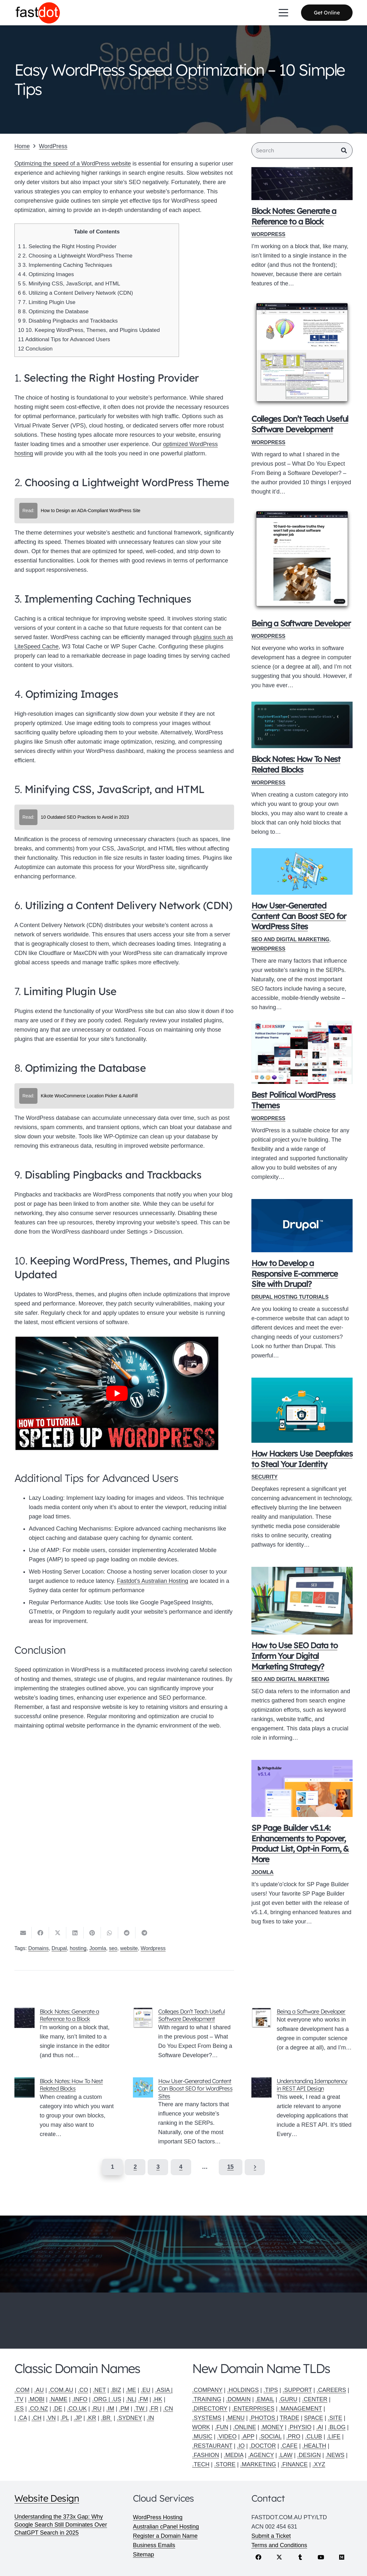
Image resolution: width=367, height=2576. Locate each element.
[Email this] (23, 1934)
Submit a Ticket (271, 2536)
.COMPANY (207, 2390)
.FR (154, 2408)
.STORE (225, 2464)
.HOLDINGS (243, 2390)
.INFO (79, 2399)
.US (116, 2399)
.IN (150, 2418)
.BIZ (115, 2390)
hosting (78, 1949)
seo (113, 1949)
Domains (38, 1949)
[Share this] (40, 1934)
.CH (36, 2418)
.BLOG (337, 2427)
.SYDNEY (129, 2418)
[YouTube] (321, 2557)
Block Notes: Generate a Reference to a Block (293, 217)
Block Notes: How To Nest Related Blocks (295, 765)
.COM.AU (60, 2390)
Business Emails (154, 2545)
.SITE (335, 2418)
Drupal (59, 1949)
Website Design (46, 2498)
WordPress (268, 235)
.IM (110, 2408)
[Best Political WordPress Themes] (302, 1053)
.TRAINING (206, 2399)
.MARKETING (258, 2464)
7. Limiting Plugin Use (47, 302)
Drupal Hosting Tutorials (290, 1298)
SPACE (313, 2418)
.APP (247, 2436)
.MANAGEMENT (300, 2408)
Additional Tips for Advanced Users (64, 339)
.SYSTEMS (206, 2418)
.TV (18, 2399)
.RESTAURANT (212, 2446)
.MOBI (36, 2399)
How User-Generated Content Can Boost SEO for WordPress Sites (298, 917)
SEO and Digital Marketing (290, 940)
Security (264, 1478)
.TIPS (271, 2390)
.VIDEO (227, 2436)
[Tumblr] (300, 2557)
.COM (21, 2390)
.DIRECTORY (209, 2408)
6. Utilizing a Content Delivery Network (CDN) (75, 293)
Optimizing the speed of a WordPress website (72, 163)
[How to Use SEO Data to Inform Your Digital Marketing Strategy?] (302, 1602)
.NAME (58, 2399)
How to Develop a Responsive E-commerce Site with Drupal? (294, 1274)
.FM (143, 2399)
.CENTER (314, 2399)
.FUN (221, 2427)
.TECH (200, 2464)
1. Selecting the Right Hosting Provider (67, 246)
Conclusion (35, 349)
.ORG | (102, 2399)
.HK (157, 2399)
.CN (168, 2408)
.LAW (285, 2455)
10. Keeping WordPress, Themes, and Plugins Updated (89, 330)
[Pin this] (92, 1934)
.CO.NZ (38, 2408)
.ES (19, 2408)
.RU (97, 2408)
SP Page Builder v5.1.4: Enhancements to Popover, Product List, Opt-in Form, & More (300, 1844)
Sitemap (143, 2554)
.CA (22, 2418)
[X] (279, 2557)
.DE (57, 2408)
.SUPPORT (297, 2390)
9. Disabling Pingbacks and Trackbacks (68, 321)
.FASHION (205, 2455)
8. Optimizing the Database (53, 311)
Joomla (262, 1873)
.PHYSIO (299, 2427)
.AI (319, 2427)
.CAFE (289, 2446)
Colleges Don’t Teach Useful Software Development (299, 425)
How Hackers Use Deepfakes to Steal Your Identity (302, 1460)
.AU (39, 2390)
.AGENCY (261, 2455)
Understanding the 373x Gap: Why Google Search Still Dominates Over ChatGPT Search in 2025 (60, 2524)
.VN (51, 2418)
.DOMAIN (238, 2399)
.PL (65, 2418)
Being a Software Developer (300, 624)
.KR (91, 2418)
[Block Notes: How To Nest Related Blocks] (302, 726)
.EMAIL (264, 2399)
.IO (241, 2446)
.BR (106, 2418)
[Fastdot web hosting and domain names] (39, 13)
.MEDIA (233, 2455)
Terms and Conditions (279, 2545)
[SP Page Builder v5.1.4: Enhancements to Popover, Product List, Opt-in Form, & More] (302, 1789)
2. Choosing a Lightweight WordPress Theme (75, 256)
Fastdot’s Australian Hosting (152, 1581)
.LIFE (333, 2436)
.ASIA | (164, 2390)
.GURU (288, 2399)
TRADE (289, 2418)
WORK (201, 2427)
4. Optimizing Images (46, 274)
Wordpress (153, 1949)
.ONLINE (244, 2427)
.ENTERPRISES (253, 2408)
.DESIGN (309, 2455)
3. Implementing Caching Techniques (65, 265)
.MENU (235, 2418)
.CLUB (313, 2436)
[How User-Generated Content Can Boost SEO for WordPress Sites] (302, 872)
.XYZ (318, 2464)
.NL (130, 2399)
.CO (83, 2390)
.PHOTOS (263, 2418)
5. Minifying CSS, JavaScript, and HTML (69, 284)
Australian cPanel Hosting (166, 2526)
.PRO (293, 2436)
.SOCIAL (270, 2436)
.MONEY (272, 2427)
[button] (283, 13)
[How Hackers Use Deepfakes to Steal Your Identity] (302, 1411)
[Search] (302, 151)
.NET (99, 2390)
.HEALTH (314, 2446)
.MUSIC (202, 2436)
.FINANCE (294, 2464)
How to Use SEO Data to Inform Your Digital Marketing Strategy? (294, 1657)
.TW (140, 2408)
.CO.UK (77, 2408)
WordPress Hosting (158, 2517)
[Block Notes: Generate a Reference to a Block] (302, 184)
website (129, 1949)
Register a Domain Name (165, 2536)
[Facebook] (258, 2557)
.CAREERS (331, 2390)
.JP (78, 2418)
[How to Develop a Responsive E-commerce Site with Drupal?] (302, 1227)
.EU (146, 2390)
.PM (124, 2408)
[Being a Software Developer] (302, 561)
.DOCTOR (262, 2446)
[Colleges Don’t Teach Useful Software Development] (302, 355)
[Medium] (342, 2557)
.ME (131, 2390)
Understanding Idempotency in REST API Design (312, 2086)
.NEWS (335, 2455)
